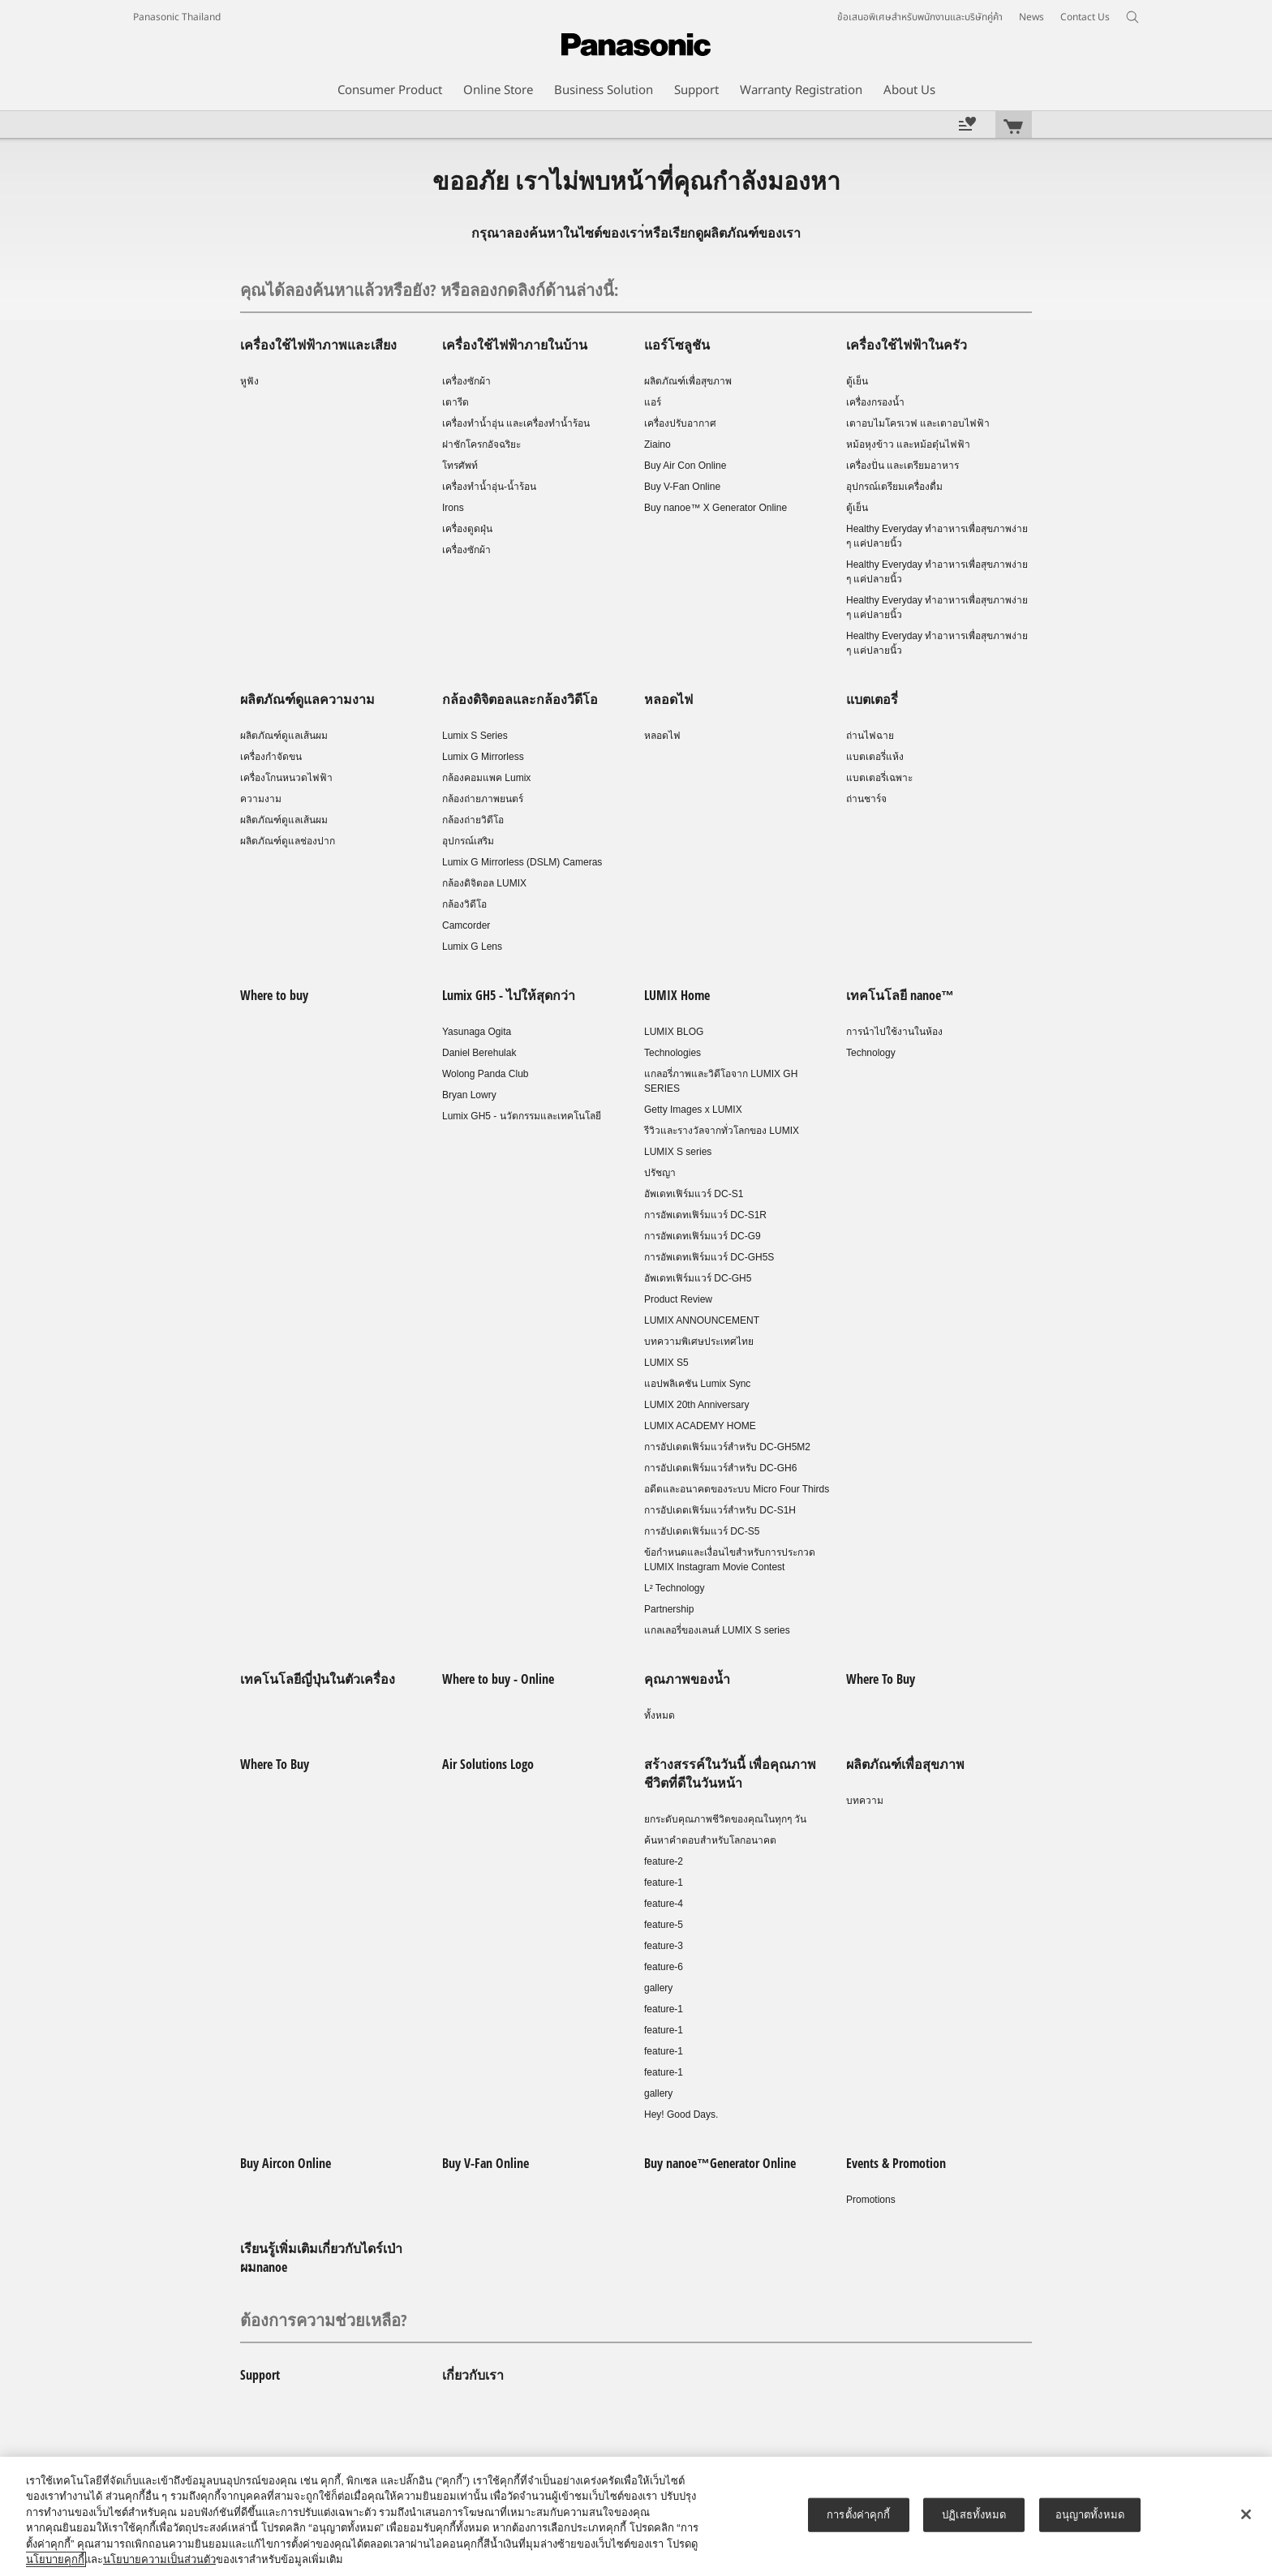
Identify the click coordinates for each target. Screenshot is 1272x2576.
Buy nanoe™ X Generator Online (715, 507)
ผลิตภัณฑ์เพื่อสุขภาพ (688, 381)
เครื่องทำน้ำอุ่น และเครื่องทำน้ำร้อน (516, 423)
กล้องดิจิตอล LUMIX (484, 883)
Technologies (672, 1052)
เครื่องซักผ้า (466, 381)
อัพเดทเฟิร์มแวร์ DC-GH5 (697, 1278)
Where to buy (274, 995)
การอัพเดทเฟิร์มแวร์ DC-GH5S (709, 1257)
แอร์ (652, 402)
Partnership (669, 1609)
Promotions (871, 2199)
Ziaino (657, 444)
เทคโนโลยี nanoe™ (900, 995)
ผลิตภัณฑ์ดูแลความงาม (307, 699)
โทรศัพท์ (460, 465)
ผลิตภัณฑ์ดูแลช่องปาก (287, 841)
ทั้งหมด (659, 1715)
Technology (871, 1052)
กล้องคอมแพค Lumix (486, 778)
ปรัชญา (660, 1173)
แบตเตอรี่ (872, 699)
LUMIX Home (677, 995)
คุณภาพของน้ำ (687, 1679)
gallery (658, 1988)
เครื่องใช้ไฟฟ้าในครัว (906, 345)
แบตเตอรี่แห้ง (875, 756)
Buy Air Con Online (685, 465)
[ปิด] (1246, 2514)
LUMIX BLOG (673, 1031)
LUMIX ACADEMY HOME (700, 1426)
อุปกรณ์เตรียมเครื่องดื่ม (894, 486)
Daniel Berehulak (479, 1052)
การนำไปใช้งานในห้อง (894, 1031)
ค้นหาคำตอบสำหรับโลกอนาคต (710, 1840)
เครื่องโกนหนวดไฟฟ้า (286, 778)
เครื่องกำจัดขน (271, 756)
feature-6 (663, 1967)
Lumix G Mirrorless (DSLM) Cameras (522, 862)
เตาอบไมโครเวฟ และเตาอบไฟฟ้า (918, 423)
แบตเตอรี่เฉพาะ (879, 778)
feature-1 (663, 1882)
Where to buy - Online (498, 1679)
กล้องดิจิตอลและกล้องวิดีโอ (520, 699)
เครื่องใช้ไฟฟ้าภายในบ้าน (514, 345)
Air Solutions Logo (488, 1764)
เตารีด (455, 402)
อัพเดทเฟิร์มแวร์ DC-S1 (693, 1194)
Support (260, 2375)
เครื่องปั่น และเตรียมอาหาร (902, 465)
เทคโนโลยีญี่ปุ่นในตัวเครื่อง (317, 1679)
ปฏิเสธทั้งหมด (974, 2515)
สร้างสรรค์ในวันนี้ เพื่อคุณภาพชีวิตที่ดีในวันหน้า (730, 1773)
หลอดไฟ (668, 699)
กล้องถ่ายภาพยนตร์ (482, 799)
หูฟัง (249, 381)
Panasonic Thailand (177, 17)
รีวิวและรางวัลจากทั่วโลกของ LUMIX (721, 1130)
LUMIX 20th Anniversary (696, 1404)
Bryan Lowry (469, 1095)
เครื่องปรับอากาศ (680, 423)
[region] (636, 2516)
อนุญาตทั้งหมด (1089, 2515)
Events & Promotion (896, 2163)
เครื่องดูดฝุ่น (467, 529)
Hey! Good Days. (681, 2114)
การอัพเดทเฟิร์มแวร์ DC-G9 (702, 1236)
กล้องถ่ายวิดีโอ (473, 820)
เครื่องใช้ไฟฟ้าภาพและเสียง (318, 345)
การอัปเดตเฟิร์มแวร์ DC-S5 (701, 1531)
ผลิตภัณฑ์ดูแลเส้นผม (284, 735)
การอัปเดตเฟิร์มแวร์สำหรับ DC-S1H (720, 1510)
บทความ (864, 1800)
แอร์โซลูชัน (677, 345)
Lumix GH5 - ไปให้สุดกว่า (508, 995)
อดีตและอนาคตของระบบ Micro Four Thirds (736, 1489)
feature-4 (663, 1903)
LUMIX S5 (666, 1362)
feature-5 (663, 1924)
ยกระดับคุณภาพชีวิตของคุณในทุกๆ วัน (725, 1819)
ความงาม (260, 799)
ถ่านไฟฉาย (870, 735)
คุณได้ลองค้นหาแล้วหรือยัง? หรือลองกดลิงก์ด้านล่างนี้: (429, 290)
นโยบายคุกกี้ (55, 2559)
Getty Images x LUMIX (693, 1109)
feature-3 (663, 1945)
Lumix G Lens (472, 946)
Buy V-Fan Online (682, 486)
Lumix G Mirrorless (483, 756)
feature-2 (663, 1861)
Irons (453, 507)
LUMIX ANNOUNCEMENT (701, 1320)
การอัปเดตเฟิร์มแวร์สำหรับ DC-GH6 (720, 1468)
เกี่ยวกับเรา (473, 2375)
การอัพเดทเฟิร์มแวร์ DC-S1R (705, 1215)
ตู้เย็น (857, 381)
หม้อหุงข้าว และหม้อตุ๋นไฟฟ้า (908, 444)
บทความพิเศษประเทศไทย (699, 1341)
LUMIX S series (677, 1151)
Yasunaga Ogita (476, 1031)
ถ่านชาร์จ (866, 799)
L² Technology (674, 1588)
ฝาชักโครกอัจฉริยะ (481, 444)
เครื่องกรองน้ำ (875, 402)
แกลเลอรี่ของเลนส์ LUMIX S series (717, 1630)
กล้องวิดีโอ (464, 904)
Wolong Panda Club (485, 1074)
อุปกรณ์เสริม (468, 841)
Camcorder (466, 925)
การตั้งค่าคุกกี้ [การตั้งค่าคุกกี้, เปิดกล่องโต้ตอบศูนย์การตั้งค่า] (858, 2515)
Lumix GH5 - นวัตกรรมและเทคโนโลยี (521, 1116)
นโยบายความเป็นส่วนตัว (159, 2559)
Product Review (678, 1299)
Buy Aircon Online (285, 2163)
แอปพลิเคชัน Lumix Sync (697, 1383)
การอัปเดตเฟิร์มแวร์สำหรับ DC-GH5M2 (727, 1447)
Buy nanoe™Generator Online (720, 2163)
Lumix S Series (475, 735)
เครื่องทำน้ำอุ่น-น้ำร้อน (489, 486)
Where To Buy (880, 1679)
